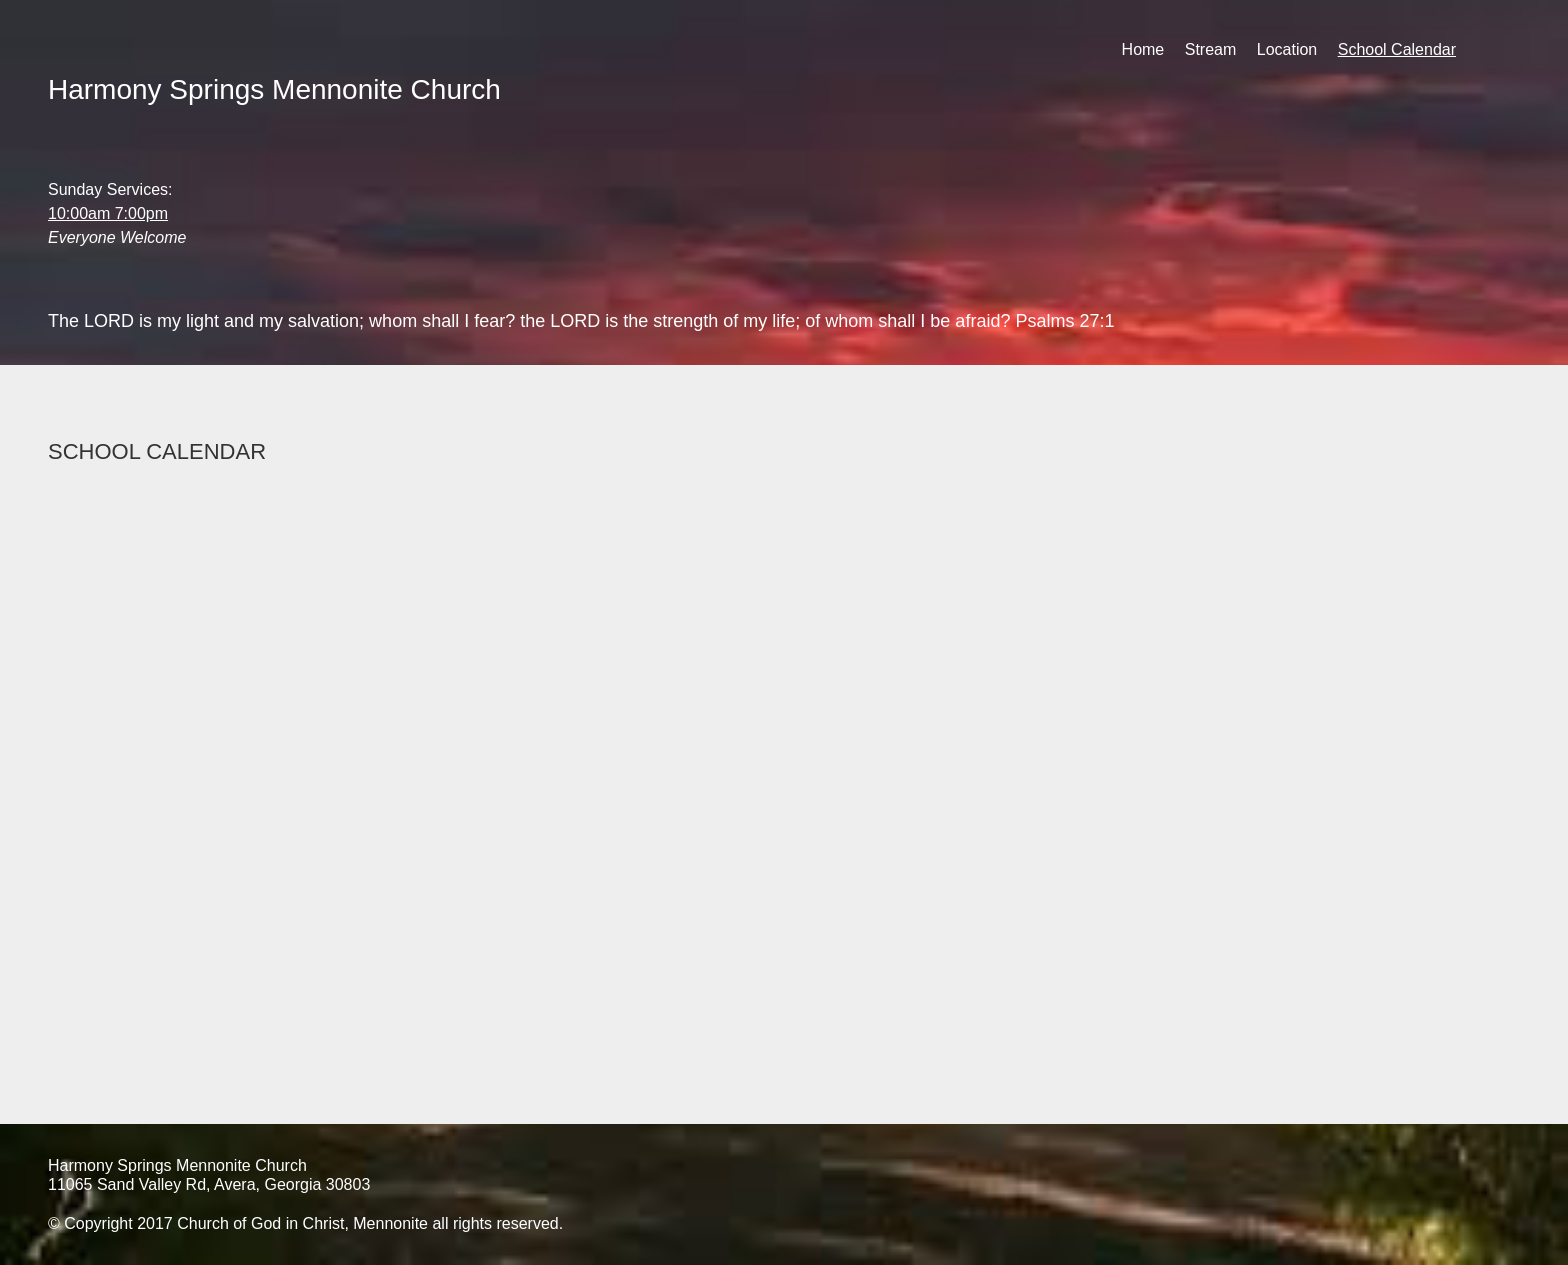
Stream (1211, 49)
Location (1287, 49)
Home (1143, 49)
